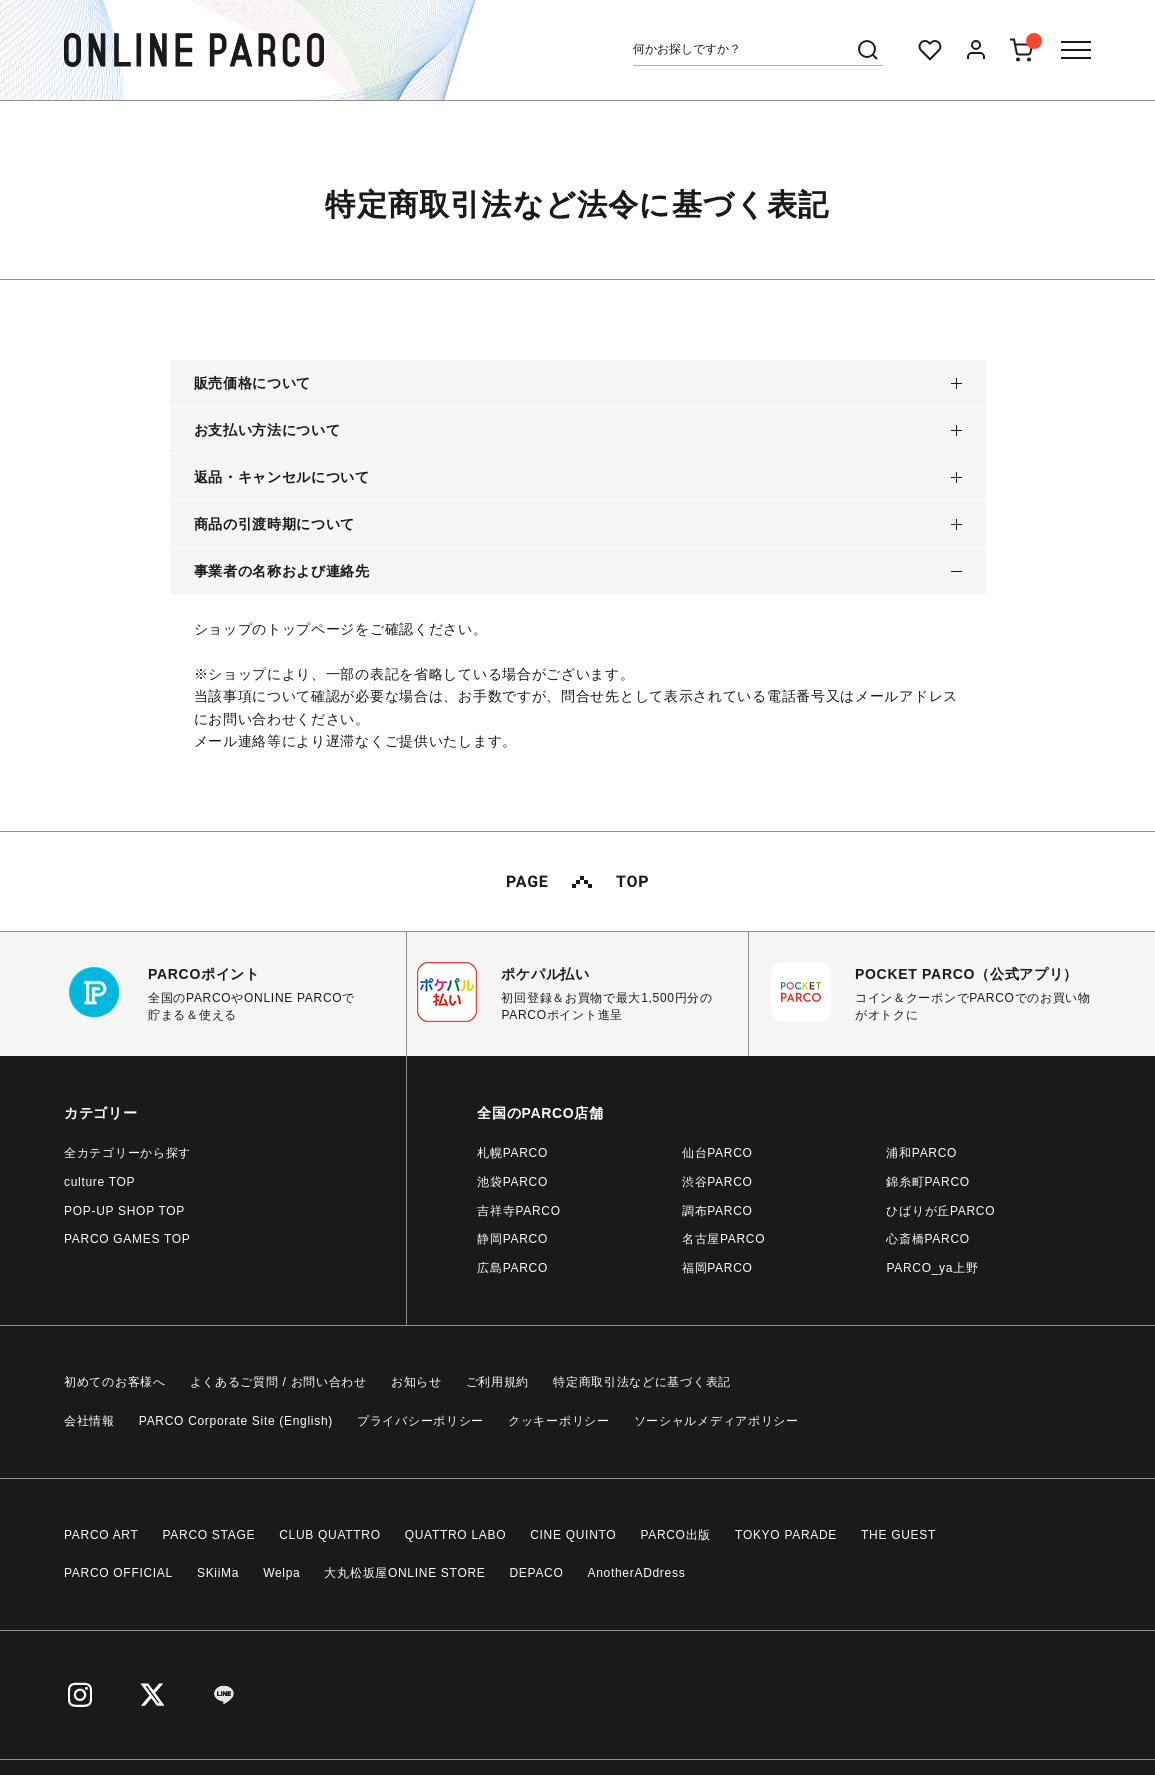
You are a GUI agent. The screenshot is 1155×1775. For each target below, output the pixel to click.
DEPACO (537, 1573)
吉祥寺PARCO (518, 1211)
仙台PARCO (717, 1153)
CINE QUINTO (573, 1535)
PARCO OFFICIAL (118, 1573)
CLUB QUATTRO (330, 1535)
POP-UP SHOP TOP (124, 1211)
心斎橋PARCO (927, 1239)
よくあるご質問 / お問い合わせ (278, 1382)
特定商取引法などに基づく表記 (642, 1382)
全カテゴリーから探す (127, 1153)
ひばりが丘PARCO (940, 1211)
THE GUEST (898, 1535)
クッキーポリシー (559, 1421)
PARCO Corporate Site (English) (236, 1421)
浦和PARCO (921, 1153)
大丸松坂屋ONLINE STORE (404, 1573)
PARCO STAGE (209, 1535)
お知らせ (416, 1382)
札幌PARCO (512, 1153)
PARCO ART (101, 1535)
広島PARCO (512, 1268)
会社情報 (89, 1421)
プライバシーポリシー (420, 1421)
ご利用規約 (498, 1382)
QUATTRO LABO (456, 1535)
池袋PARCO (512, 1182)
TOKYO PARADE (786, 1535)
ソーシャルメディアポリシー (716, 1421)
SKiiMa (218, 1573)
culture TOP (99, 1182)
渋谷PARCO (717, 1182)
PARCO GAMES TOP (127, 1239)
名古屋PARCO (723, 1239)
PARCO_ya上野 (932, 1268)
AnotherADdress (637, 1573)
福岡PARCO (717, 1268)
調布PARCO (717, 1211)
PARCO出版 (675, 1535)
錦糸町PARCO (927, 1182)
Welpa (281, 1573)
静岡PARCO (512, 1239)
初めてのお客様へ (115, 1382)
